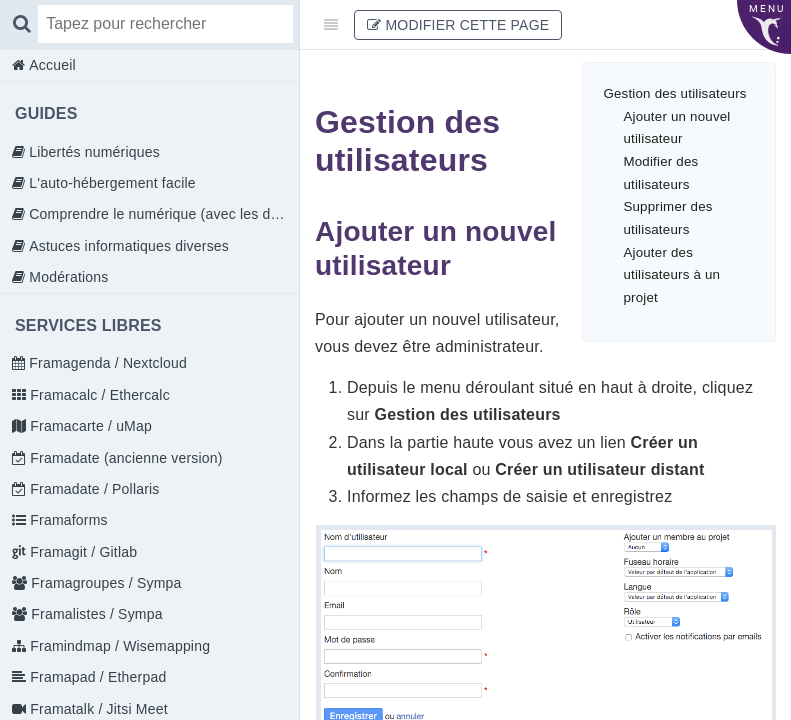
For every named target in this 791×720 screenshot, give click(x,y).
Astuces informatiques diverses (127, 246)
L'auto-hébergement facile (110, 183)
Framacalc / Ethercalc (98, 395)
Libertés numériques (92, 152)
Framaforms (67, 520)
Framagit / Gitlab (81, 552)
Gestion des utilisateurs (674, 93)
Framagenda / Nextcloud (106, 363)
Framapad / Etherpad (96, 677)
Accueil (50, 65)
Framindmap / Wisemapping (118, 646)
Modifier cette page (458, 25)
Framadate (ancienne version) (124, 458)
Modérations (66, 277)
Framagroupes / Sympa (104, 583)
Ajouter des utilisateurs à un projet (671, 275)
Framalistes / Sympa (94, 614)
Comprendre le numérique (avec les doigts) (162, 214)
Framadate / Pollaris (92, 489)
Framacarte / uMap (89, 426)
